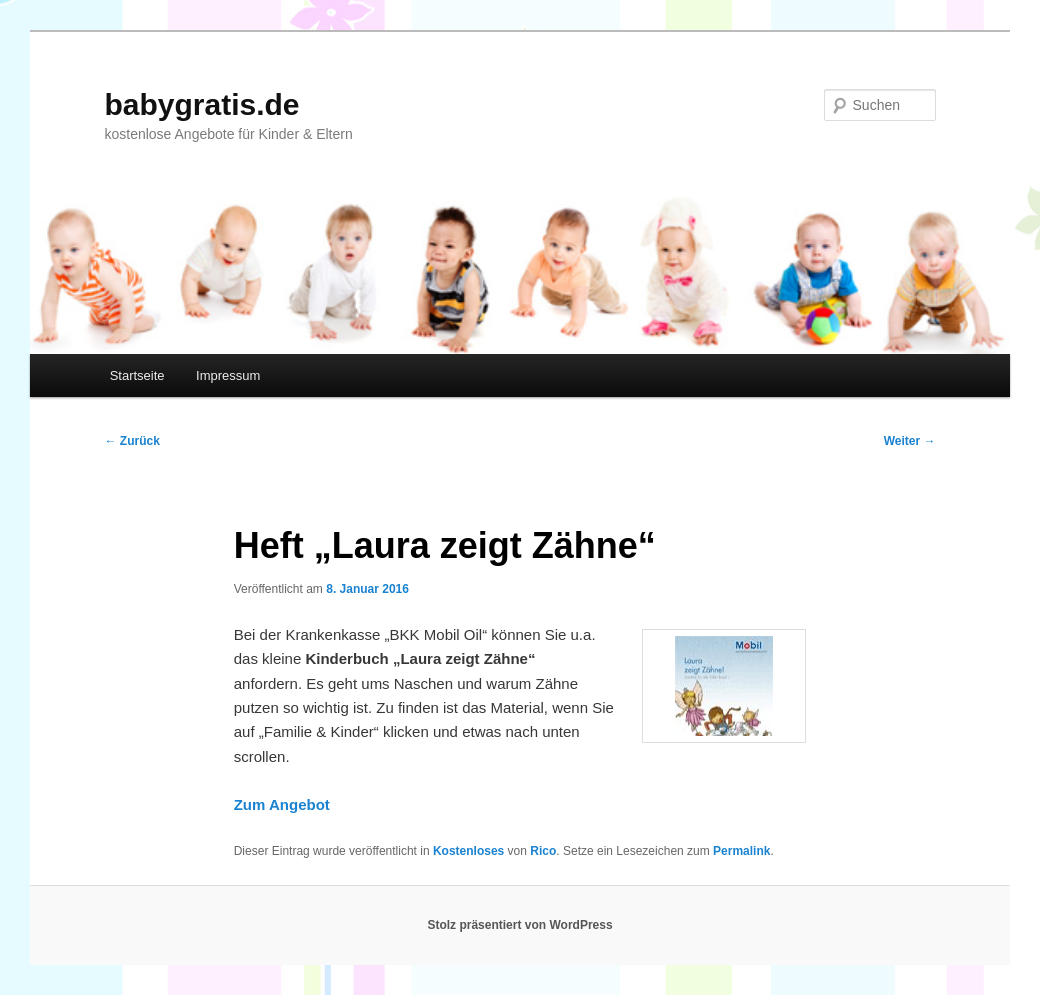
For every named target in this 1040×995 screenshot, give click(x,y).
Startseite (137, 375)
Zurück (131, 441)
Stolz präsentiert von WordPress (519, 925)
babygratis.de (201, 104)
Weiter (910, 441)
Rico (543, 851)
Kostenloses (468, 851)
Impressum (228, 375)
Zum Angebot (282, 804)
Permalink (741, 851)
